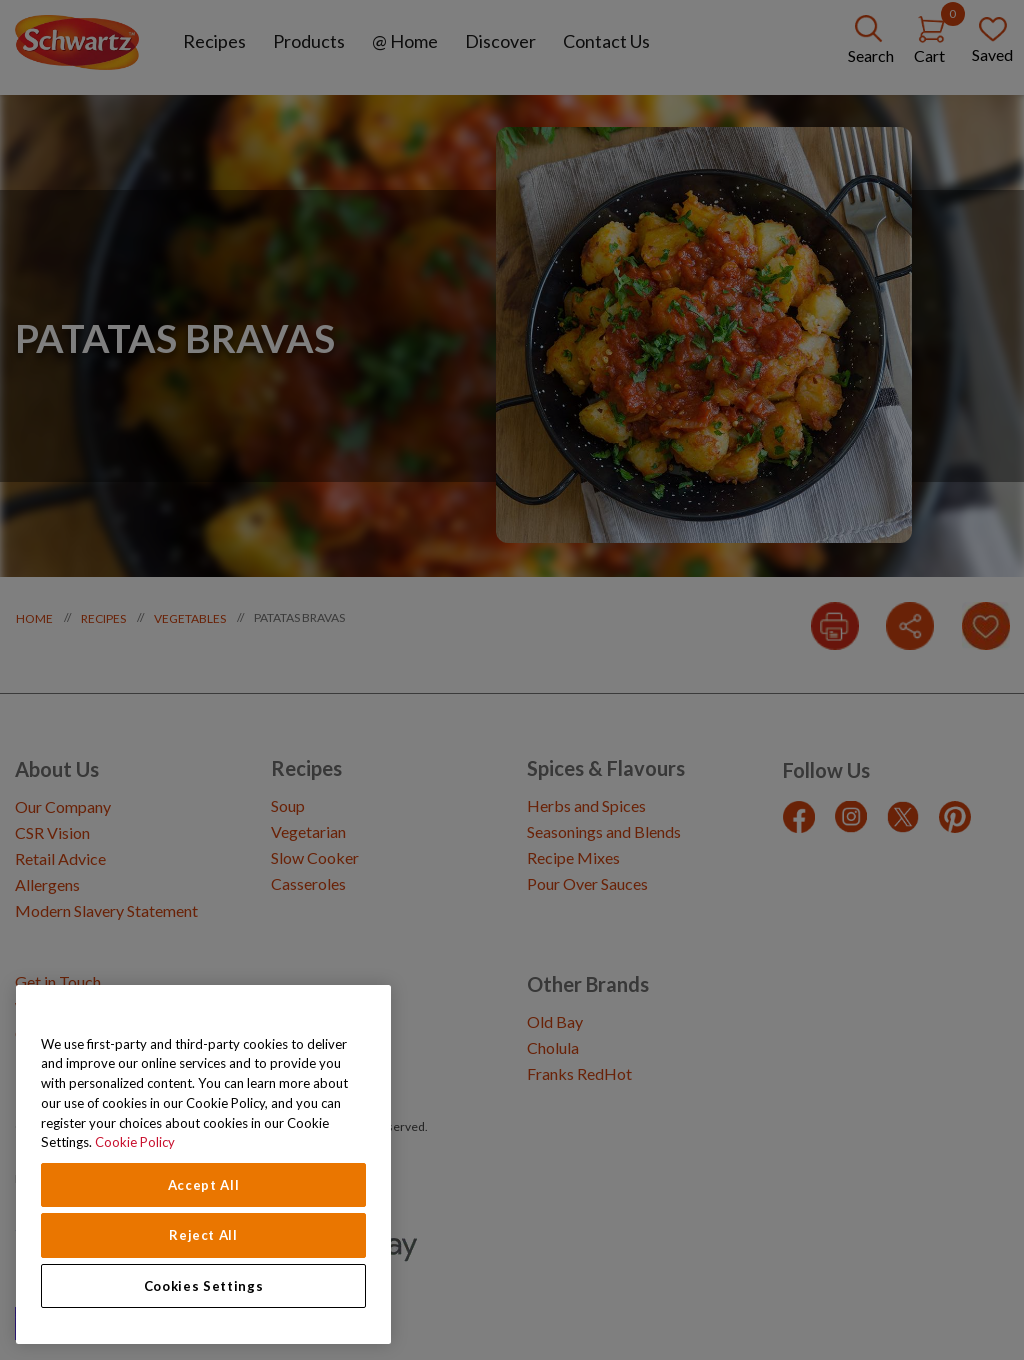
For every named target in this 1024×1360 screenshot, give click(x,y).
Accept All (204, 1185)
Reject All (203, 1235)
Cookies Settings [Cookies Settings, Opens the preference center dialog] (204, 1286)
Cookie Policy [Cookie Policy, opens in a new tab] (135, 1142)
